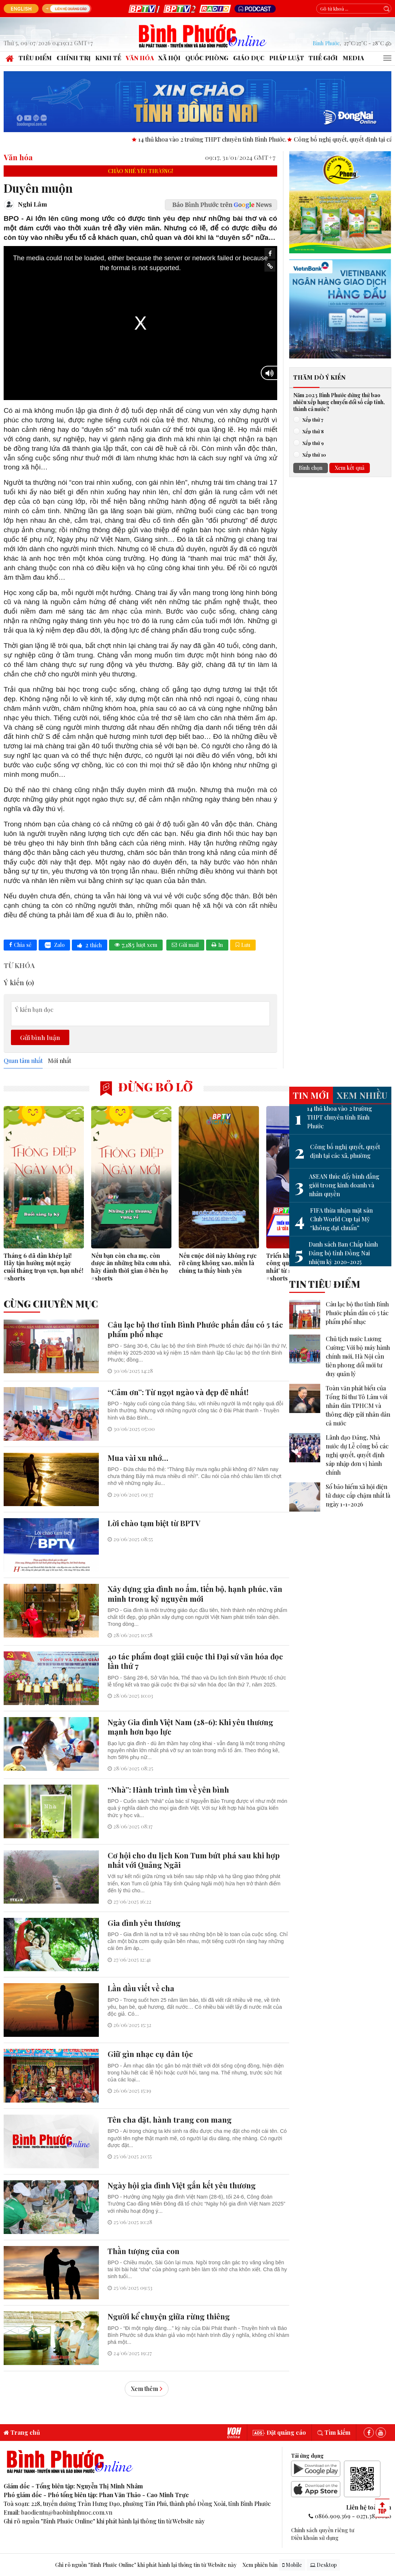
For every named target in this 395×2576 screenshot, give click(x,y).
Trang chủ (22, 2432)
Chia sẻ (20, 944)
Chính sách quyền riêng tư (322, 2530)
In (217, 944)
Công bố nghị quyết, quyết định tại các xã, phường (337, 1151)
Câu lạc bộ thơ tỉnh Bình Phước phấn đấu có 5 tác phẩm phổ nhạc (357, 1312)
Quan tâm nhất (23, 1060)
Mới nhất (59, 1060)
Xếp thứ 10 (312, 454)
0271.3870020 (373, 2516)
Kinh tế (108, 58)
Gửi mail (185, 944)
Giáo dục (248, 58)
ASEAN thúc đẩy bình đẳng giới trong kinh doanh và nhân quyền (337, 1185)
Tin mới (311, 1095)
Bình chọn (310, 467)
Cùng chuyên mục (51, 1303)
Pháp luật (286, 58)
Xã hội (169, 58)
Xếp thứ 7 (310, 419)
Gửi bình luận (40, 1037)
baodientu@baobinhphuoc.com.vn (66, 2512)
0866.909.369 (333, 2516)
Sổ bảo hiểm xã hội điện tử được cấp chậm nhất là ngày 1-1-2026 (358, 1495)
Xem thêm (146, 2388)
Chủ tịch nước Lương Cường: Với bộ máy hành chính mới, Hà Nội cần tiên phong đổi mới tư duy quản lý (358, 1356)
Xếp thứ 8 (311, 431)
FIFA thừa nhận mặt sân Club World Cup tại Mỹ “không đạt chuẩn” (334, 1219)
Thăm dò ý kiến (319, 377)
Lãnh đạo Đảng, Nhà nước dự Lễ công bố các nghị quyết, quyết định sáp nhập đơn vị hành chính (357, 1454)
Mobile (292, 2564)
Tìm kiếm (334, 2432)
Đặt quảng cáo (279, 2432)
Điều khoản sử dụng (314, 2537)
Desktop (323, 2564)
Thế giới (323, 58)
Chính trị (73, 58)
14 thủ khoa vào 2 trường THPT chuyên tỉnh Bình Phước (333, 1117)
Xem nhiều (362, 1095)
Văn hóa (140, 58)
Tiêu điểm (35, 58)
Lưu (243, 944)
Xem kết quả (349, 467)
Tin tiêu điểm (324, 1284)
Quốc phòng (206, 58)
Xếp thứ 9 (311, 442)
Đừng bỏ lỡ (146, 1087)
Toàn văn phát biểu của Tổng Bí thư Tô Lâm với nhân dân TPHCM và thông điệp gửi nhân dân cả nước (358, 1405)
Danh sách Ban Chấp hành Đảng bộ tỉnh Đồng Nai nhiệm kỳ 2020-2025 (336, 1253)
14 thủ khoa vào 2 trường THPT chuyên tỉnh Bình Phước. (242, 139)
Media (353, 58)
